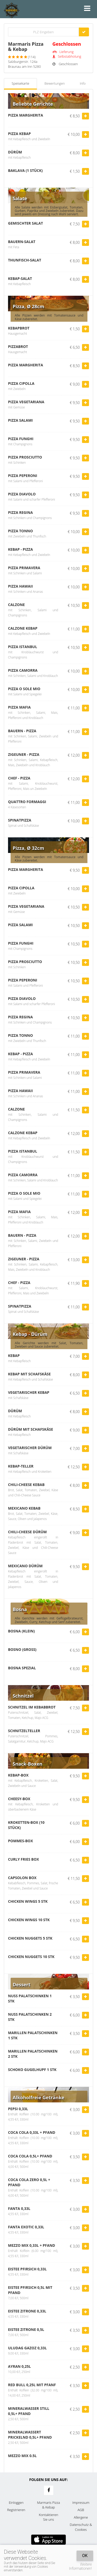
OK (84, 2555)
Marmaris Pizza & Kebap (48, 2505)
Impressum (80, 2502)
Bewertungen (54, 83)
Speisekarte (20, 83)
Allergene (81, 2517)
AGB (81, 2509)
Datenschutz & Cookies (81, 2527)
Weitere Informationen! (80, 2566)
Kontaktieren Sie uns (48, 2517)
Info (82, 83)
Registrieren (16, 2509)
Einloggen (16, 2502)
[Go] (84, 32)
